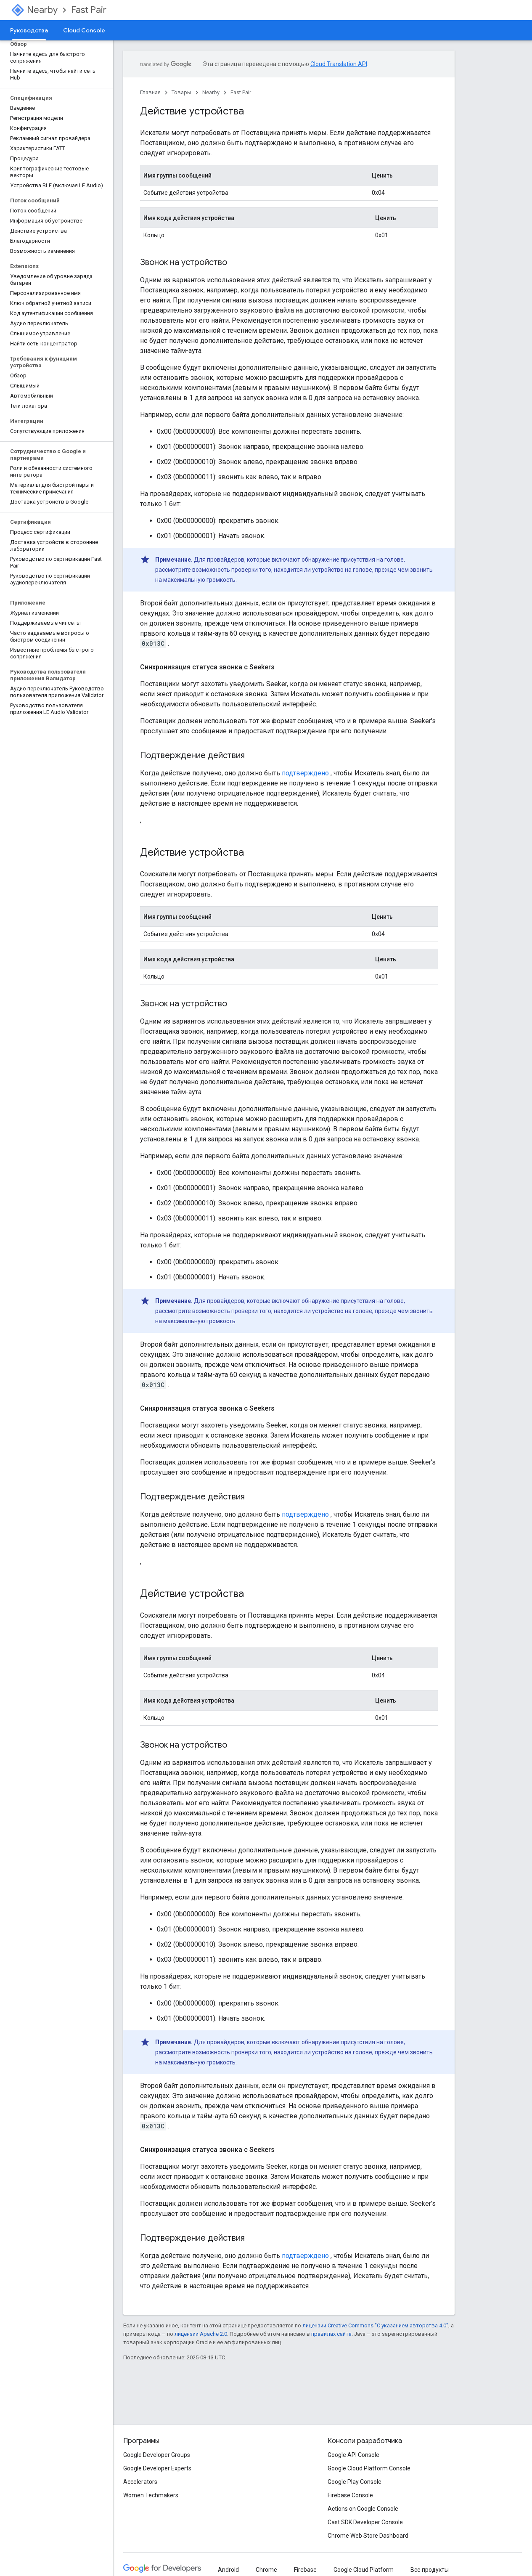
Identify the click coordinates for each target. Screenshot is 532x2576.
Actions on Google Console (363, 2508)
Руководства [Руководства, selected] (29, 30)
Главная (150, 92)
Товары (181, 92)
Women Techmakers (150, 2495)
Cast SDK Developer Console (365, 2522)
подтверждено (305, 773)
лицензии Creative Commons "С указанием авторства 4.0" (375, 2325)
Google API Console (353, 2454)
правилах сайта (331, 2334)
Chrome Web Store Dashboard (368, 2535)
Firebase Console (350, 2495)
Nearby (42, 10)
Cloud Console (84, 30)
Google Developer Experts (157, 2468)
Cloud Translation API (338, 64)
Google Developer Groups (156, 2454)
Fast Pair (88, 10)
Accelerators (140, 2481)
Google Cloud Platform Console (369, 2468)
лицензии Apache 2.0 (201, 2334)
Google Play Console (354, 2481)
